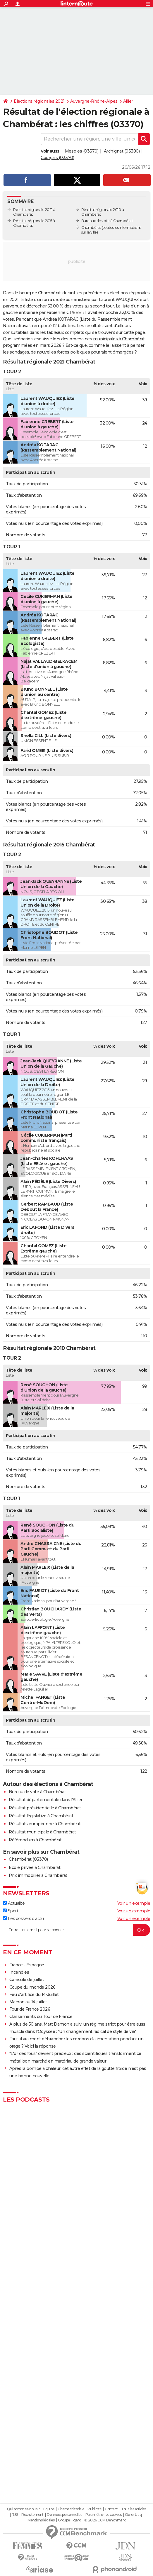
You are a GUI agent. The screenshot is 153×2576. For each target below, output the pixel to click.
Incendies (19, 1972)
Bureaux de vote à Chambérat (107, 221)
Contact (111, 2509)
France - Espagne (26, 1965)
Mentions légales (40, 2520)
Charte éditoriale (71, 2509)
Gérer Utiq (133, 2515)
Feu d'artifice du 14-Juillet (34, 1994)
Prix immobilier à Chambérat (38, 1875)
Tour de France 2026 (29, 2009)
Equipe (48, 2509)
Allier (128, 101)
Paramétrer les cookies (103, 2515)
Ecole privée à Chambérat (34, 1867)
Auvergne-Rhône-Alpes (94, 101)
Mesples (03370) (82, 151)
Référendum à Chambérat (35, 1840)
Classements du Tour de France (41, 2016)
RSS (15, 2515)
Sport (10, 1911)
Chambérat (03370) (28, 1859)
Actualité (14, 1903)
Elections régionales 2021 (39, 101)
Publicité (94, 2509)
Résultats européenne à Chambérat (44, 1823)
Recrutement (32, 2515)
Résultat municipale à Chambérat (42, 1832)
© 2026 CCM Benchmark (105, 2520)
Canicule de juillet (26, 1979)
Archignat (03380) (122, 151)
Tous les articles (133, 2509)
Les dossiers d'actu (23, 1918)
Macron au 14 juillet (28, 2001)
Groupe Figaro (69, 2520)
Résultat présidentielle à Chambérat (45, 1808)
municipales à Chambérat (119, 339)
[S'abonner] (76, 1930)
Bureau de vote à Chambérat (37, 1791)
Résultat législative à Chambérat (41, 1815)
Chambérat (91, 227)
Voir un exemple (133, 1903)
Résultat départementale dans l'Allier (45, 1799)
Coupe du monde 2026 (32, 1987)
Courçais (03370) (57, 157)
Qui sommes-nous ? (23, 2509)
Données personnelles (64, 2515)
